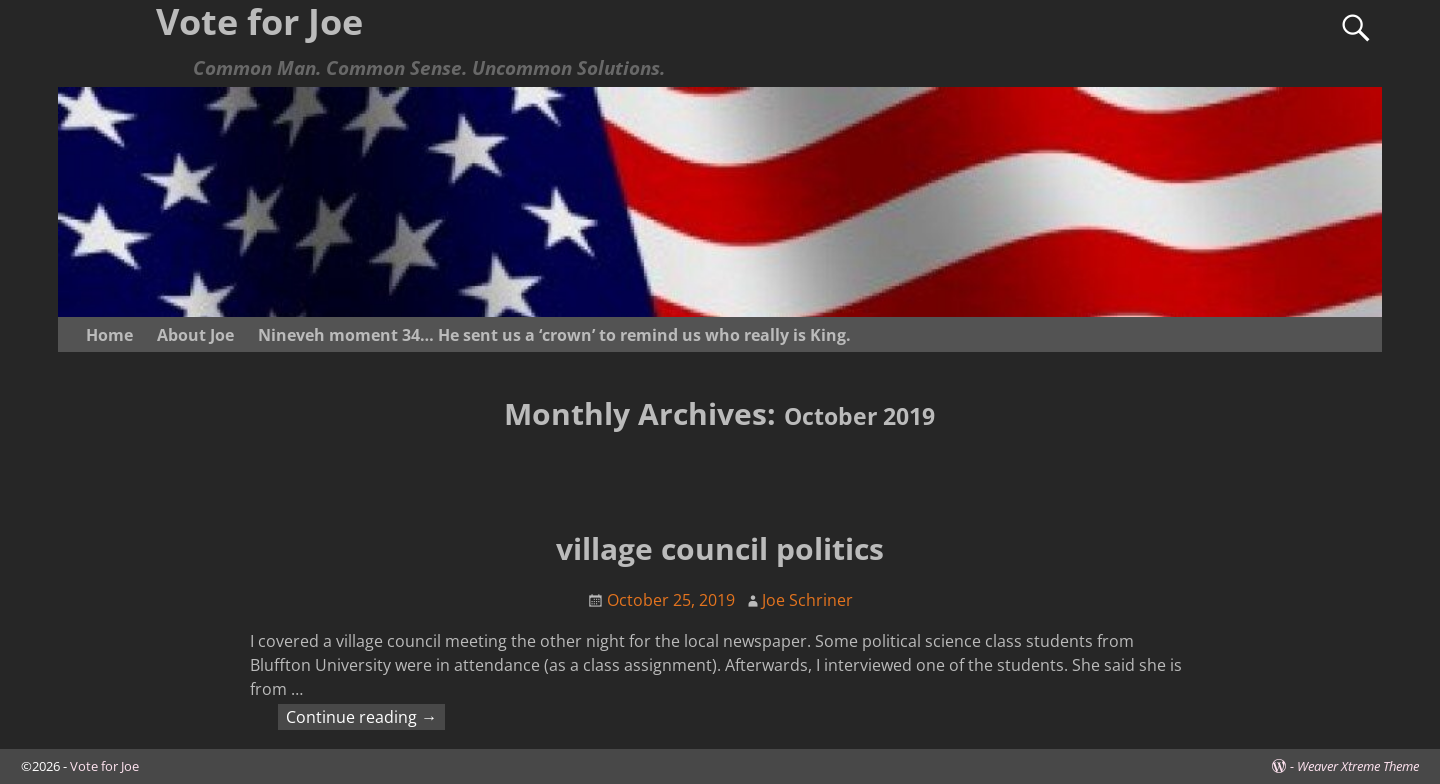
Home (109, 335)
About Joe (195, 335)
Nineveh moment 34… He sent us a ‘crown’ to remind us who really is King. (554, 335)
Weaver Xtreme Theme (1358, 766)
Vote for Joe (104, 766)
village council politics (720, 548)
